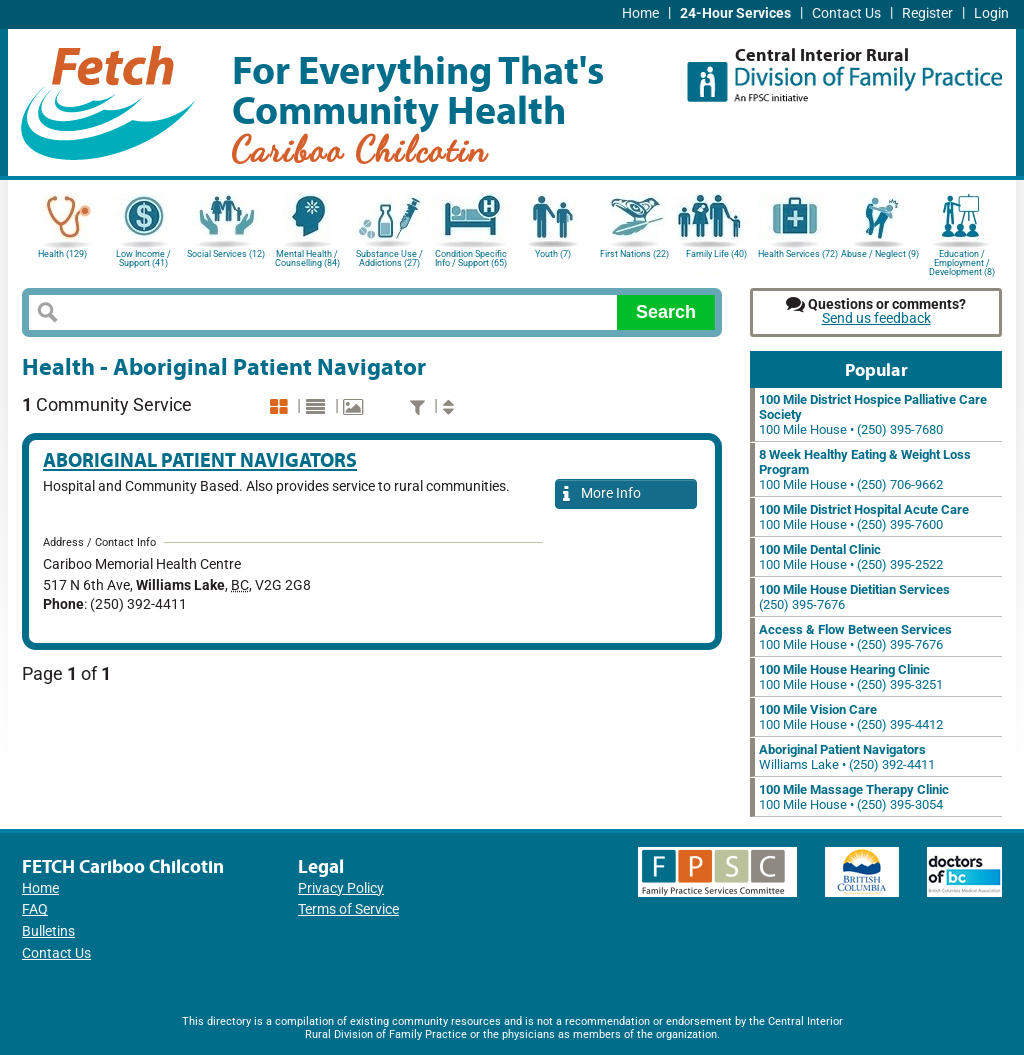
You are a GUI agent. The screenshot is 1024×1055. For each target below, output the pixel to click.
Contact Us (846, 13)
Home (640, 13)
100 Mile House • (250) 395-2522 (851, 557)
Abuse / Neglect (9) (880, 254)
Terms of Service (348, 909)
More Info (602, 494)
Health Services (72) (798, 254)
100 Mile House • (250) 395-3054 (854, 797)
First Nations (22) (634, 254)
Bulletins (48, 931)
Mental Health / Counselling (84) (307, 258)
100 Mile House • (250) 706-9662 (865, 469)
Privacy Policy (341, 888)
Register (927, 13)
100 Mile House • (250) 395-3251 (851, 677)
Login (991, 13)
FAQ (35, 909)
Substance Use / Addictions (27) (389, 258)
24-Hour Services (735, 13)
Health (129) (62, 254)
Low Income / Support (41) (143, 258)
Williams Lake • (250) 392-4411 (847, 757)
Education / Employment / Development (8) (962, 261)
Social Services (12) (226, 254)
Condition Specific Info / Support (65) (471, 258)
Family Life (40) (716, 254)
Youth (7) (553, 254)
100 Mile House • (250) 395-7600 (864, 517)
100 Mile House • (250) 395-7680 (873, 414)
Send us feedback (876, 318)
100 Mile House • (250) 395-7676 (855, 637)
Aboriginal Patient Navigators (200, 459)
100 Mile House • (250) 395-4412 (851, 717)
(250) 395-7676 (854, 597)
